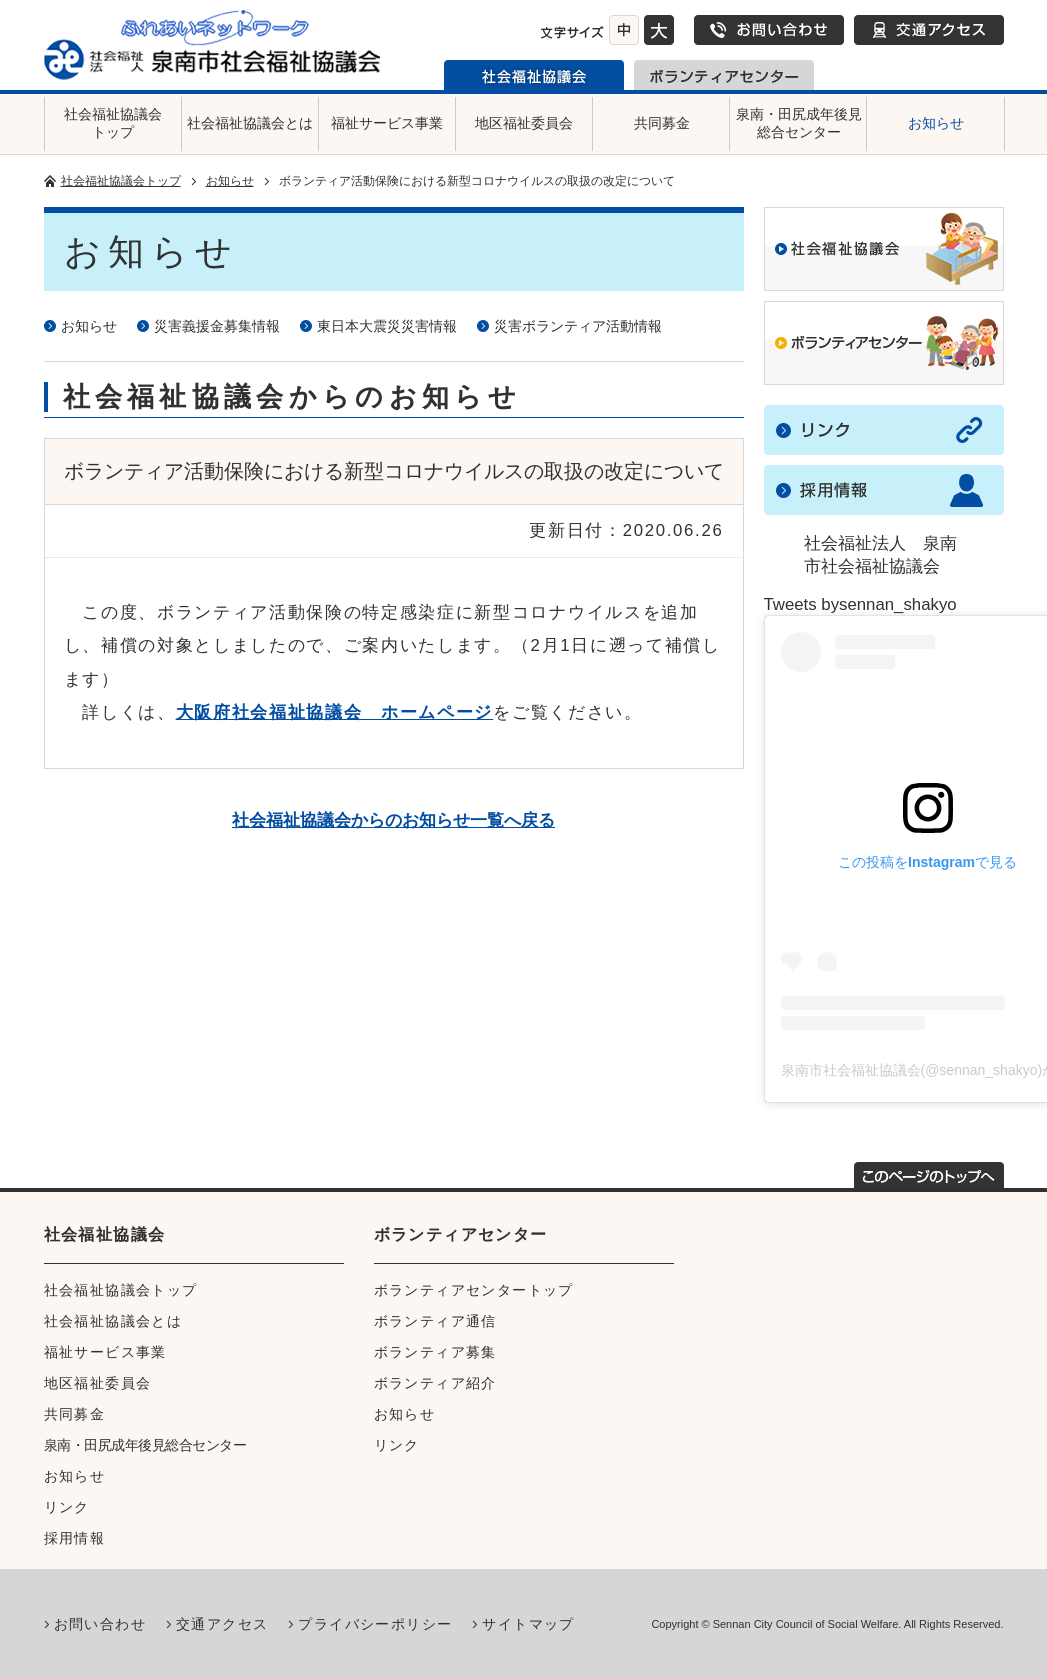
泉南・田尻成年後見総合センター (799, 123)
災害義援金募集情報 (217, 326)
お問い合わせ (769, 30)
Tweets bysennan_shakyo (860, 604)
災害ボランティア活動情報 (578, 326)
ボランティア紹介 (435, 1383)
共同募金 (662, 123)
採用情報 (75, 1538)
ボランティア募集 (435, 1352)
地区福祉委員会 (524, 123)
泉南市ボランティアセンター (724, 75)
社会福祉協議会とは (250, 123)
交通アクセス (929, 30)
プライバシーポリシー (375, 1624)
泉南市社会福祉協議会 (534, 75)
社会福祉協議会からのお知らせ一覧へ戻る (393, 820)
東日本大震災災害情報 (387, 326)
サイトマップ (528, 1624)
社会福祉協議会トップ (113, 123)
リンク (67, 1507)
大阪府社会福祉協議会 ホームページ (335, 712)
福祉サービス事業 (387, 123)
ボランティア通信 (435, 1321)
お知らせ (936, 123)
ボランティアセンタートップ (474, 1290)
